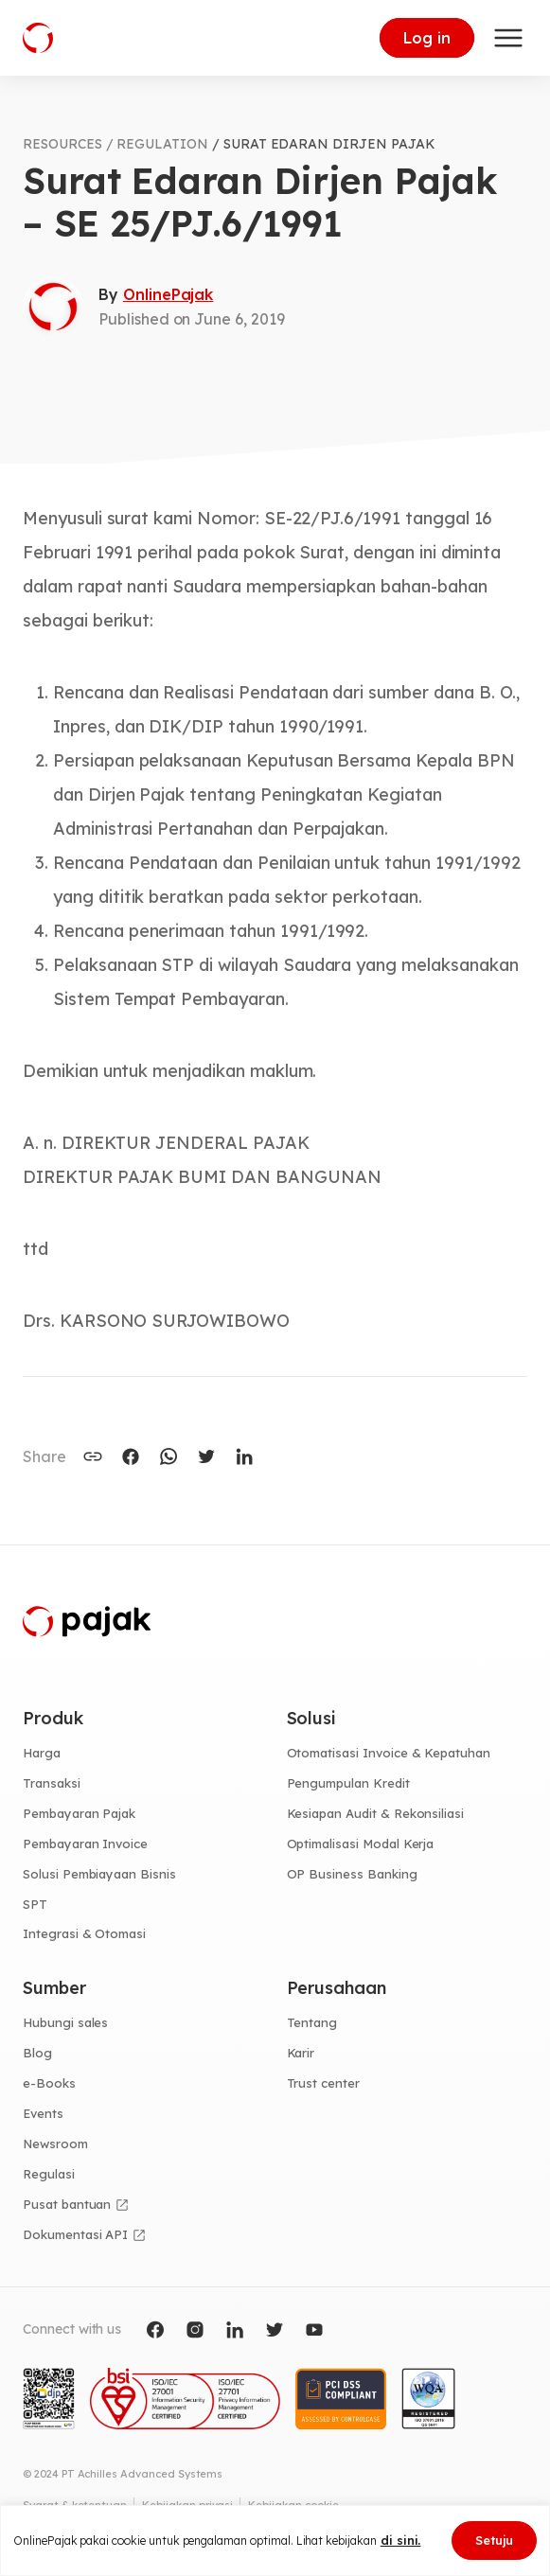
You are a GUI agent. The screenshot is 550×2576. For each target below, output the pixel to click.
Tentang (312, 2022)
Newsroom (55, 2143)
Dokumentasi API (75, 2234)
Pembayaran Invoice (85, 1843)
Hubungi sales (65, 2022)
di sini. (401, 2540)
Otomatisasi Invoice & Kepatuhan (389, 1752)
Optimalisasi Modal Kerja (361, 1843)
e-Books (49, 2083)
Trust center (323, 2083)
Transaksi (51, 1783)
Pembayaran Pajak (79, 1813)
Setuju (494, 2540)
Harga (42, 1752)
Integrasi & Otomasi (84, 1933)
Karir (301, 2052)
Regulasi (49, 2173)
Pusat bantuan (67, 2204)
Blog (37, 2052)
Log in (427, 37)
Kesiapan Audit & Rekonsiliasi (376, 1813)
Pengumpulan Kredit (348, 1783)
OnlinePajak (168, 294)
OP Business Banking (352, 1873)
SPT (35, 1904)
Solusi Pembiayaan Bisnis (99, 1873)
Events (43, 2113)
